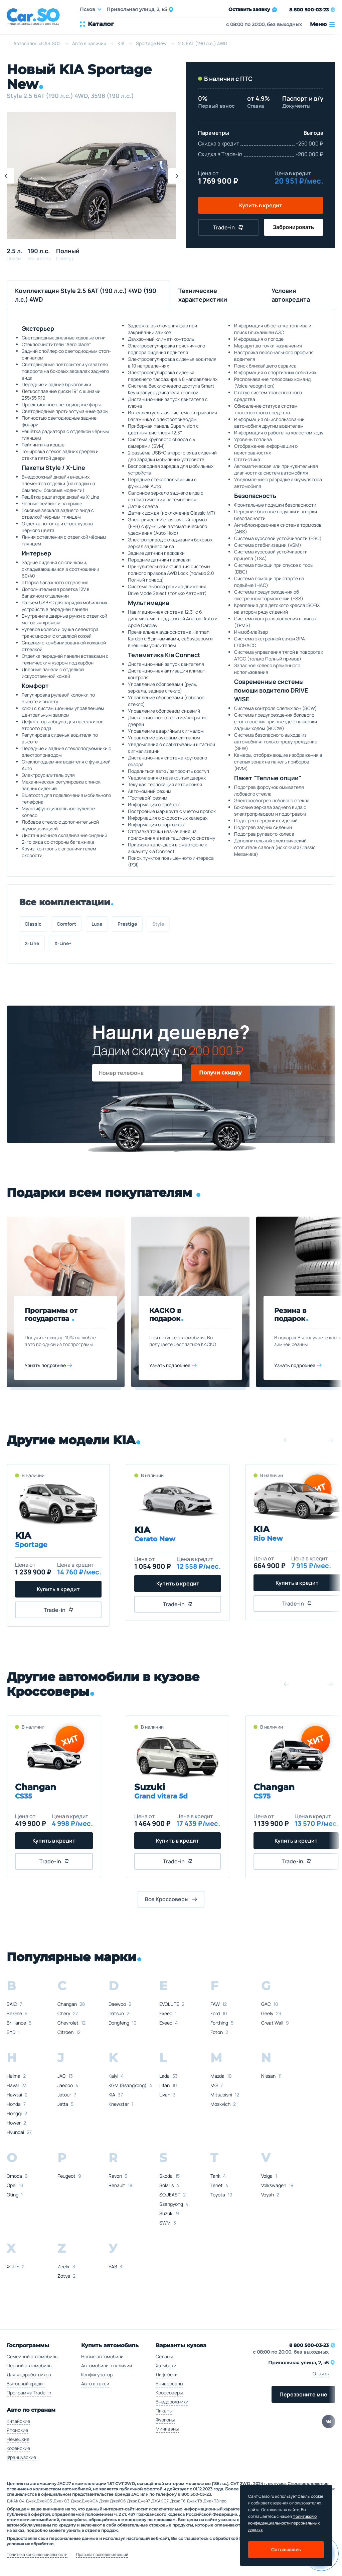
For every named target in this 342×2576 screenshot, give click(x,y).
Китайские (18, 2421)
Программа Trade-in (29, 2392)
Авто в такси (95, 2383)
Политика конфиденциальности (37, 2554)
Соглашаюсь (286, 2549)
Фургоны (165, 2419)
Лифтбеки (167, 2374)
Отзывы (321, 2373)
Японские (17, 2430)
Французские (21, 2457)
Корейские (18, 2448)
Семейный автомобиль (32, 2356)
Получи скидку (220, 1072)
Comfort (66, 924)
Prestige (127, 924)
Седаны (164, 2356)
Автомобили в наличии (106, 2365)
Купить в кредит (260, 205)
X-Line (32, 943)
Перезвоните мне (303, 2394)
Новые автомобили (102, 2356)
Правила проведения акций (102, 2554)
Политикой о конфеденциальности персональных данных (284, 2523)
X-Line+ (62, 943)
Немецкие (18, 2439)
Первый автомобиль (29, 2365)
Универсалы (169, 2383)
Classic (33, 924)
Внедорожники (172, 2401)
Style (158, 924)
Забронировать (293, 227)
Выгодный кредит (26, 2383)
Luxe (97, 924)
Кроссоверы (169, 2392)
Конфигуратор (97, 2374)
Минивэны (167, 2429)
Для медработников (29, 2374)
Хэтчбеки (166, 2365)
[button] (176, 176)
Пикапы (164, 2410)
